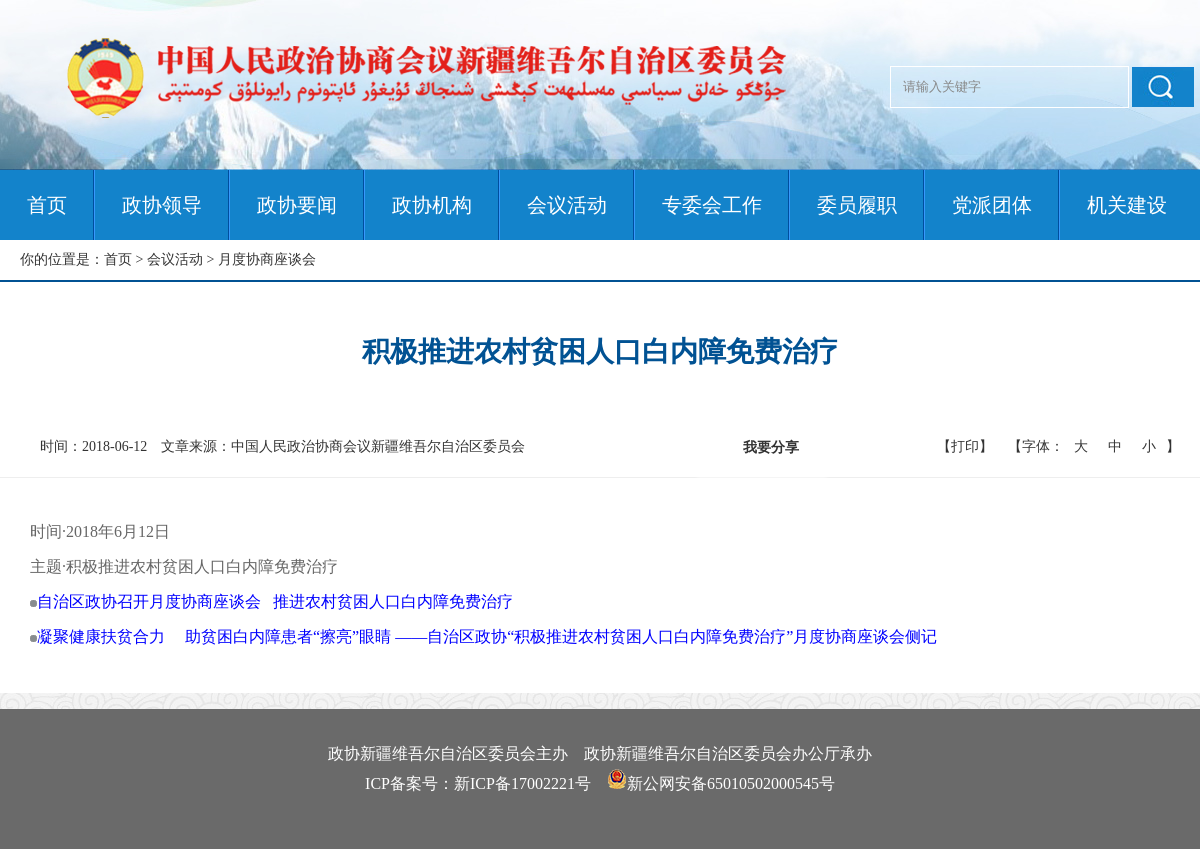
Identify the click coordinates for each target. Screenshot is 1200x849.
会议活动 (567, 205)
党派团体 (992, 205)
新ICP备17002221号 (522, 783)
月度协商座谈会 (267, 259)
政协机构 (432, 205)
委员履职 (857, 205)
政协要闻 (297, 205)
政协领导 (162, 205)
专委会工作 (712, 205)
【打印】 (965, 446)
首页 (47, 205)
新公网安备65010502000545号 (731, 783)
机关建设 (1127, 205)
